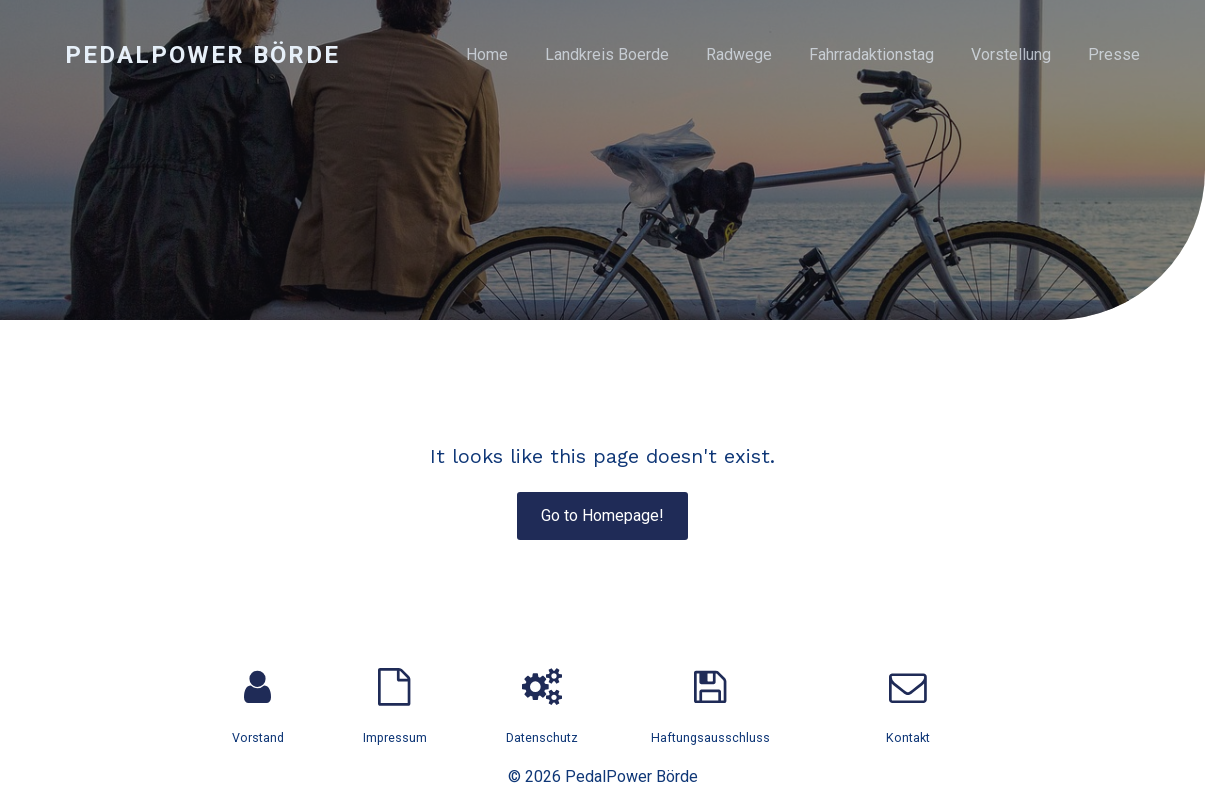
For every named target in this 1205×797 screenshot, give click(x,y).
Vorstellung (1011, 54)
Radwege (739, 54)
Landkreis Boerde (607, 54)
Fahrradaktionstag (871, 54)
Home (487, 54)
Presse (1114, 54)
